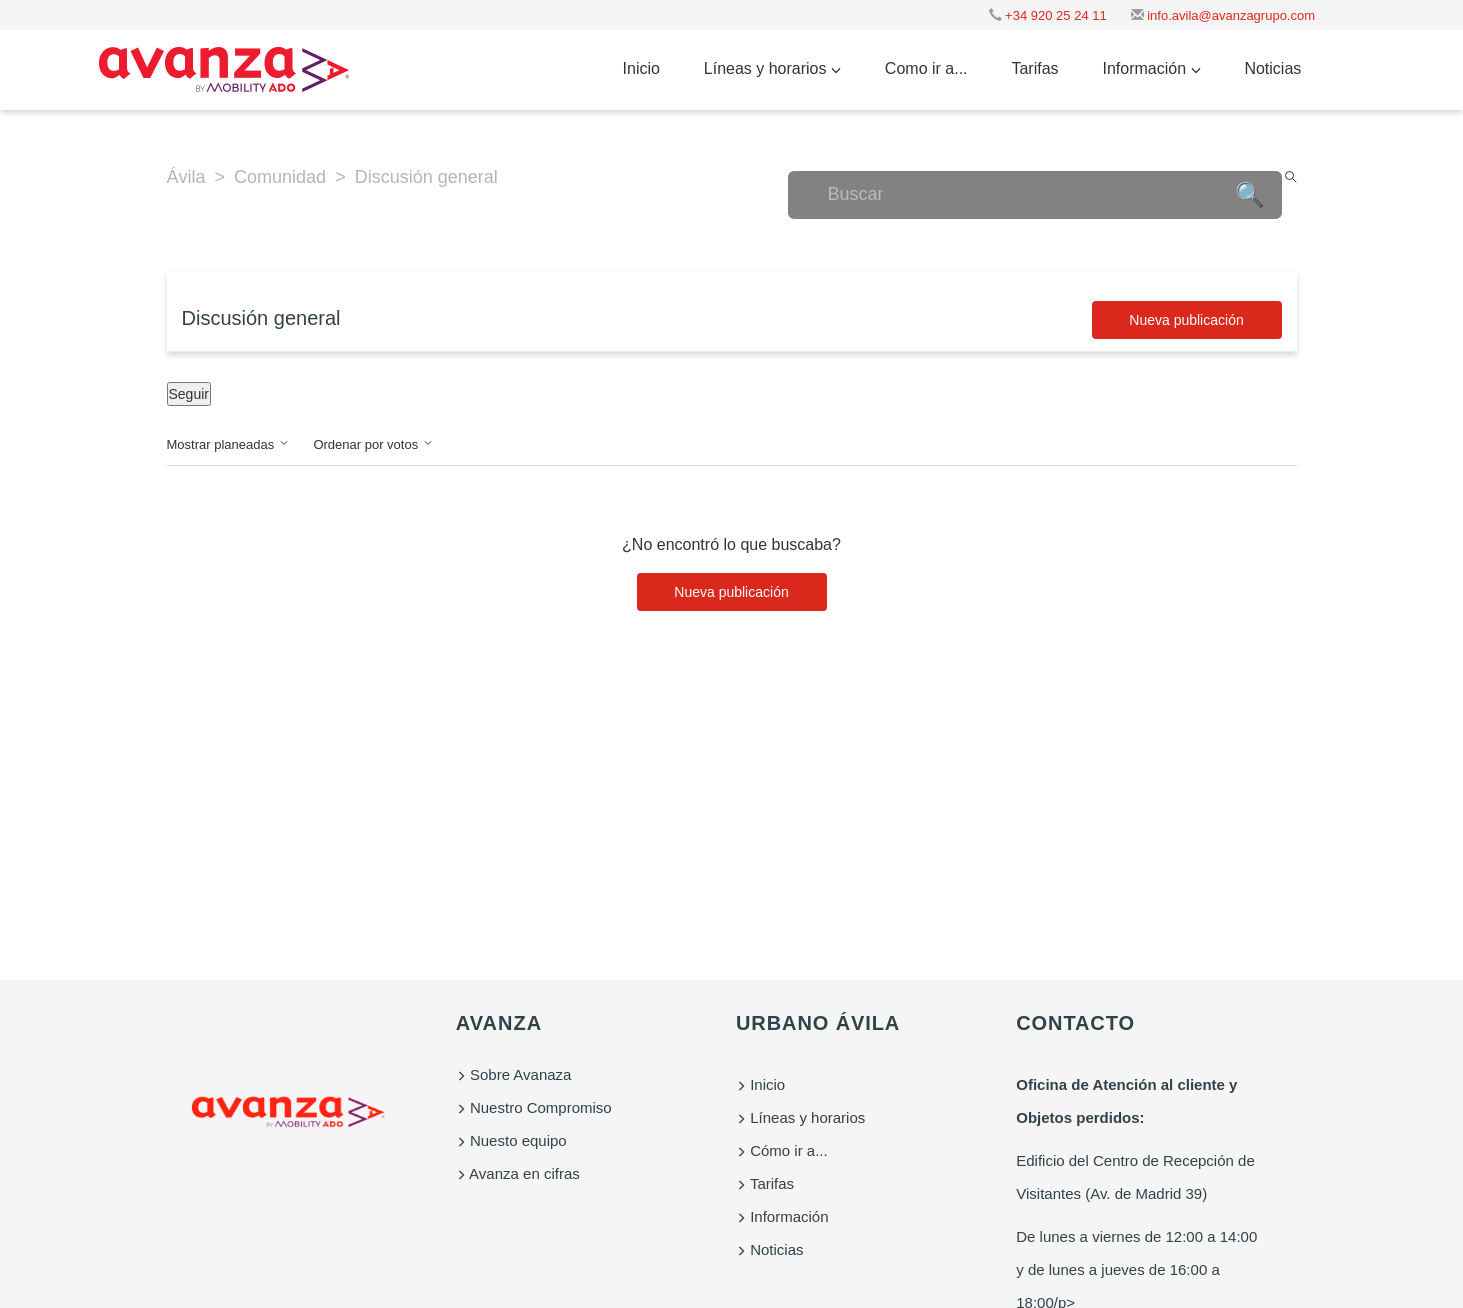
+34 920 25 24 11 (1048, 15)
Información (1151, 68)
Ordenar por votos (373, 444)
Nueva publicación (1186, 320)
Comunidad (280, 177)
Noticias (1272, 68)
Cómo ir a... (782, 1150)
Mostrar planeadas (228, 444)
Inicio (641, 68)
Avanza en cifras (518, 1173)
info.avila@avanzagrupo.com (1223, 15)
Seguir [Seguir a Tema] (189, 394)
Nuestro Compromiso (534, 1107)
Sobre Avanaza (514, 1074)
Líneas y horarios (772, 68)
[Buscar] (1035, 195)
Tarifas (1034, 68)
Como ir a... (926, 68)
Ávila (186, 177)
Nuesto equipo (511, 1140)
